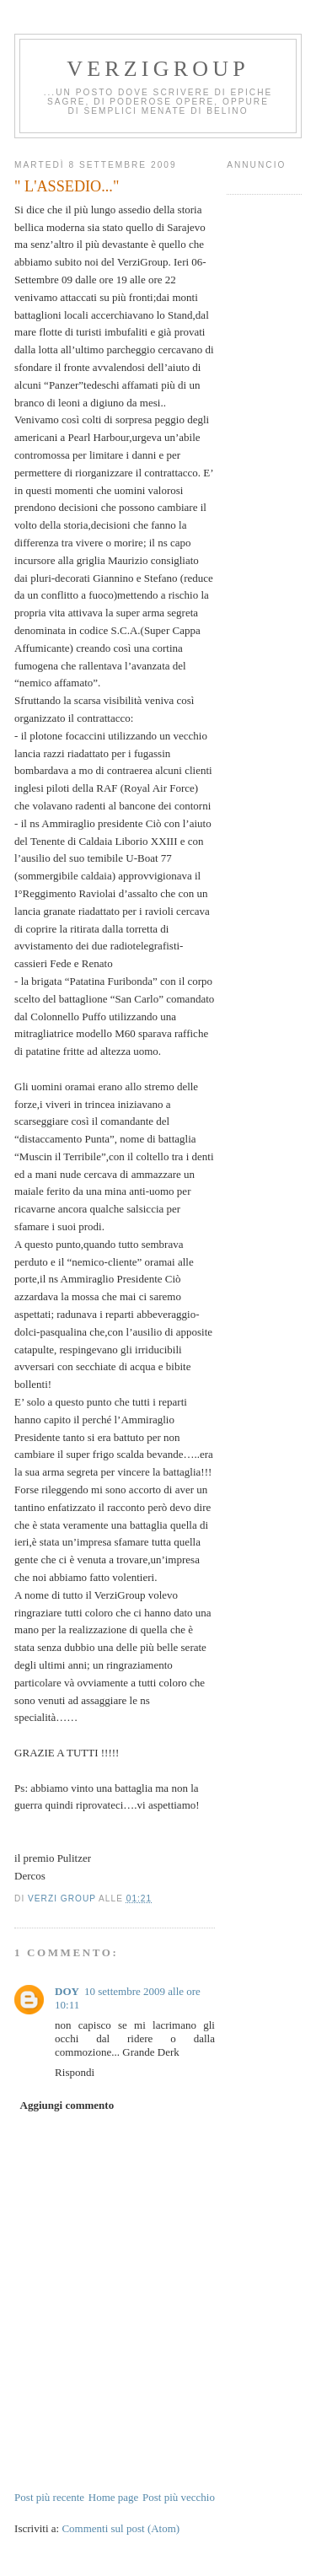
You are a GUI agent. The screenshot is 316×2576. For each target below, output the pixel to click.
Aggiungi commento (67, 2105)
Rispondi (74, 2072)
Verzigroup (158, 68)
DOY (67, 1991)
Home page (113, 2497)
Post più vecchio (178, 2497)
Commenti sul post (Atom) (120, 2528)
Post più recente (49, 2497)
